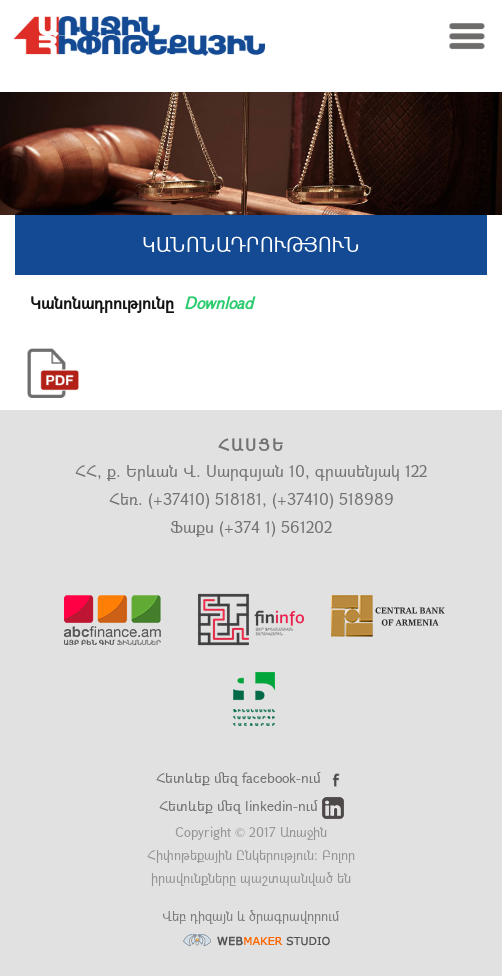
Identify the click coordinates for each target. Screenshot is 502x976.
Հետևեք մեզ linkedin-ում (251, 805)
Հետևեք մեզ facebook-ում (251, 777)
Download (218, 302)
